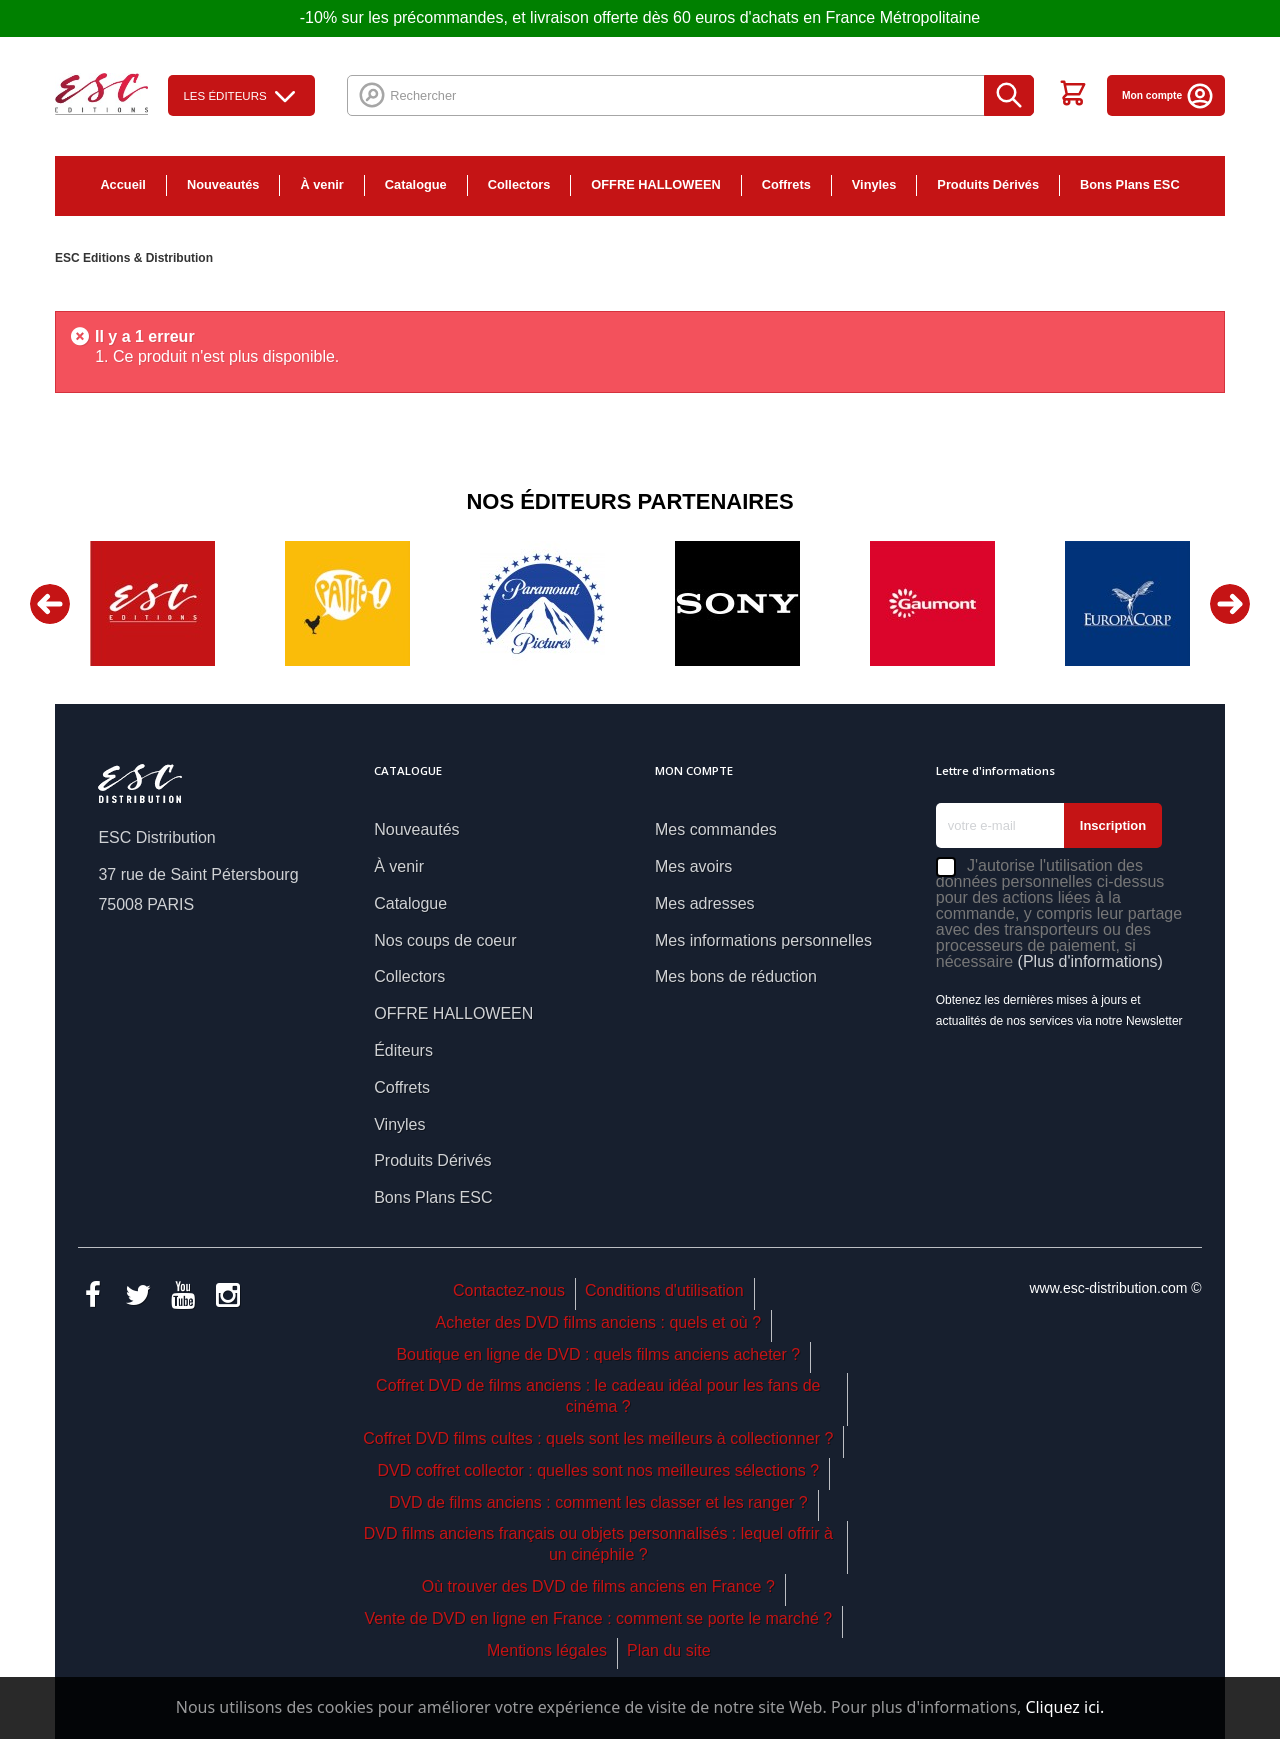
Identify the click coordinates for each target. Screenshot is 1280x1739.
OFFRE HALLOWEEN (655, 184)
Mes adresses (705, 903)
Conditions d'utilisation (664, 1290)
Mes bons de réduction (736, 976)
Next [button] (1230, 604)
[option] (152, 603)
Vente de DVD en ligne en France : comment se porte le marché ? (598, 1618)
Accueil (123, 184)
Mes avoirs (693, 866)
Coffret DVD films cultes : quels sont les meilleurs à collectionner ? (598, 1438)
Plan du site (669, 1650)
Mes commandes (716, 829)
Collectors (519, 184)
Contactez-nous (509, 1290)
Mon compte (1168, 95)
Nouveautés (223, 184)
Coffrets (786, 184)
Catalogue (416, 184)
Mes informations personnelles (763, 940)
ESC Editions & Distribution (134, 258)
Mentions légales (547, 1650)
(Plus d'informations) (1090, 961)
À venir (321, 184)
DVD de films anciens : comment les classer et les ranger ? (598, 1502)
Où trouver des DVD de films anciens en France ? (598, 1586)
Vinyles (874, 184)
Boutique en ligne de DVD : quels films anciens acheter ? (598, 1354)
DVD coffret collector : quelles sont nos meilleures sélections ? (598, 1470)
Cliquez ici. (1064, 1707)
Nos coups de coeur (445, 940)
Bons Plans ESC (1130, 184)
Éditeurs (403, 1050)
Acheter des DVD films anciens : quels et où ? (599, 1322)
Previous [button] (50, 604)
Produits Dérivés (988, 184)
